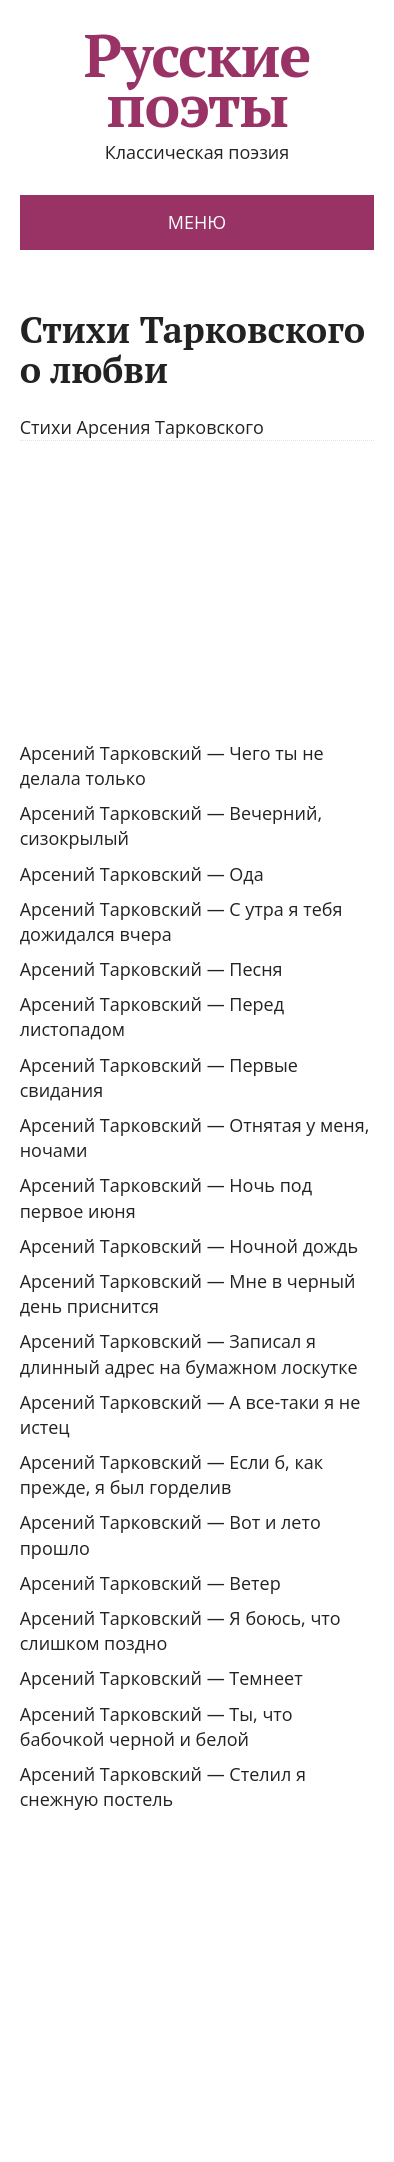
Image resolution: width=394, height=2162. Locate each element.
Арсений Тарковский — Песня (151, 969)
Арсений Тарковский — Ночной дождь (189, 1246)
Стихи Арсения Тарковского (142, 427)
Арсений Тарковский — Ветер (150, 1583)
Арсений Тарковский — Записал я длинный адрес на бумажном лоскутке (189, 1353)
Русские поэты (197, 80)
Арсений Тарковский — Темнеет (161, 1678)
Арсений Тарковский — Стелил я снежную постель (163, 1786)
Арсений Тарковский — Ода (142, 874)
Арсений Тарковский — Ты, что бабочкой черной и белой (156, 1726)
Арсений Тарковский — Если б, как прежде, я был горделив (171, 1474)
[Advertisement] (188, 591)
